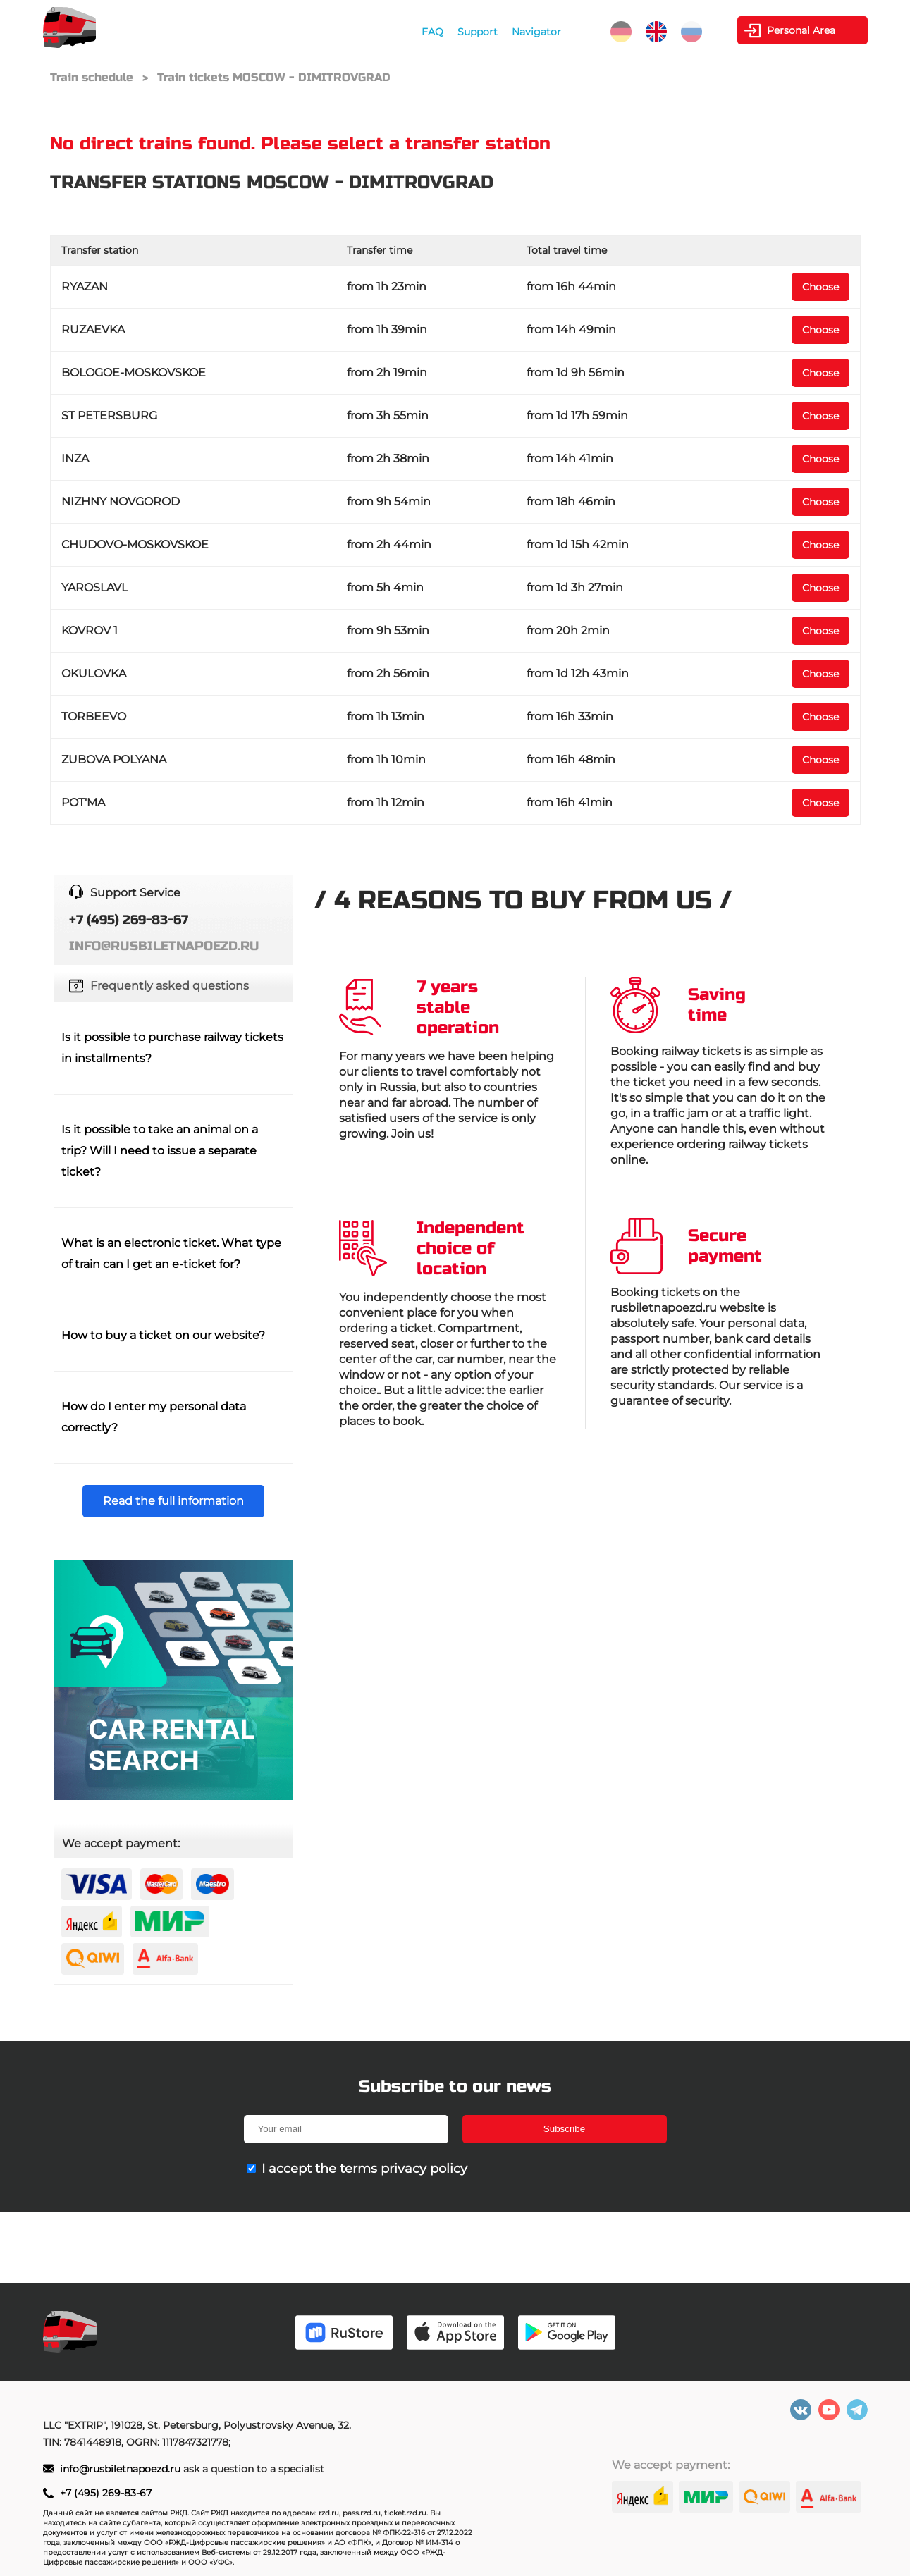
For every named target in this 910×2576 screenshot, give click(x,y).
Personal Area (802, 30)
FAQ (432, 31)
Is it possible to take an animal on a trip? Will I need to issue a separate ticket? (159, 1150)
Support (477, 31)
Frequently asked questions (169, 985)
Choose (820, 287)
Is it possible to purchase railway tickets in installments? (172, 1047)
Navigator (536, 31)
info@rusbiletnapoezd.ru (121, 2469)
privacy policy (424, 2168)
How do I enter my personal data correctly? (153, 1417)
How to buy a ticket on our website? (163, 1335)
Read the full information (173, 1501)
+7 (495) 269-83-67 (106, 2492)
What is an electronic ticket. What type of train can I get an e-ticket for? (171, 1253)
